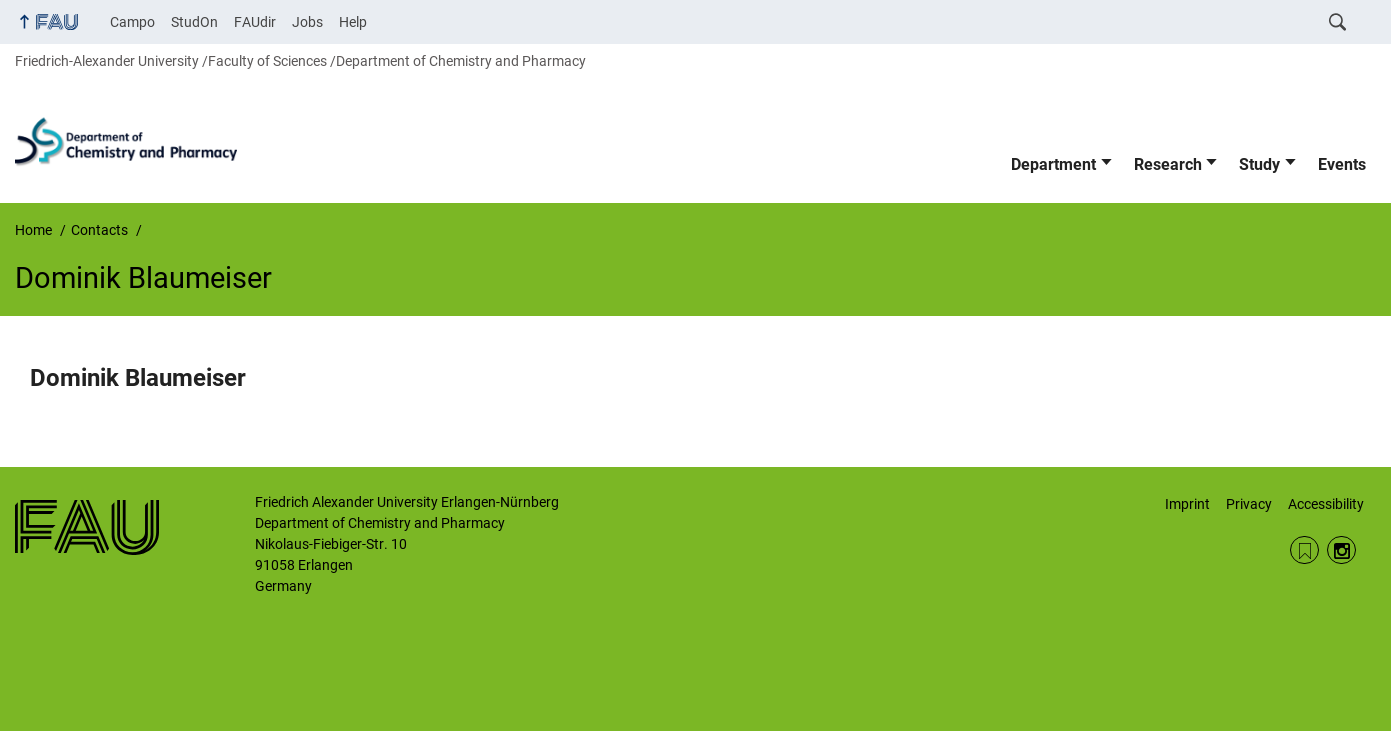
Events (1342, 164)
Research (1168, 164)
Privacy (1249, 504)
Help (353, 22)
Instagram (1341, 550)
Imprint (1187, 504)
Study (1259, 164)
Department (1053, 164)
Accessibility (1326, 504)
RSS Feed (1304, 550)
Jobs (307, 22)
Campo (132, 22)
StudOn (194, 22)
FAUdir (255, 22)
